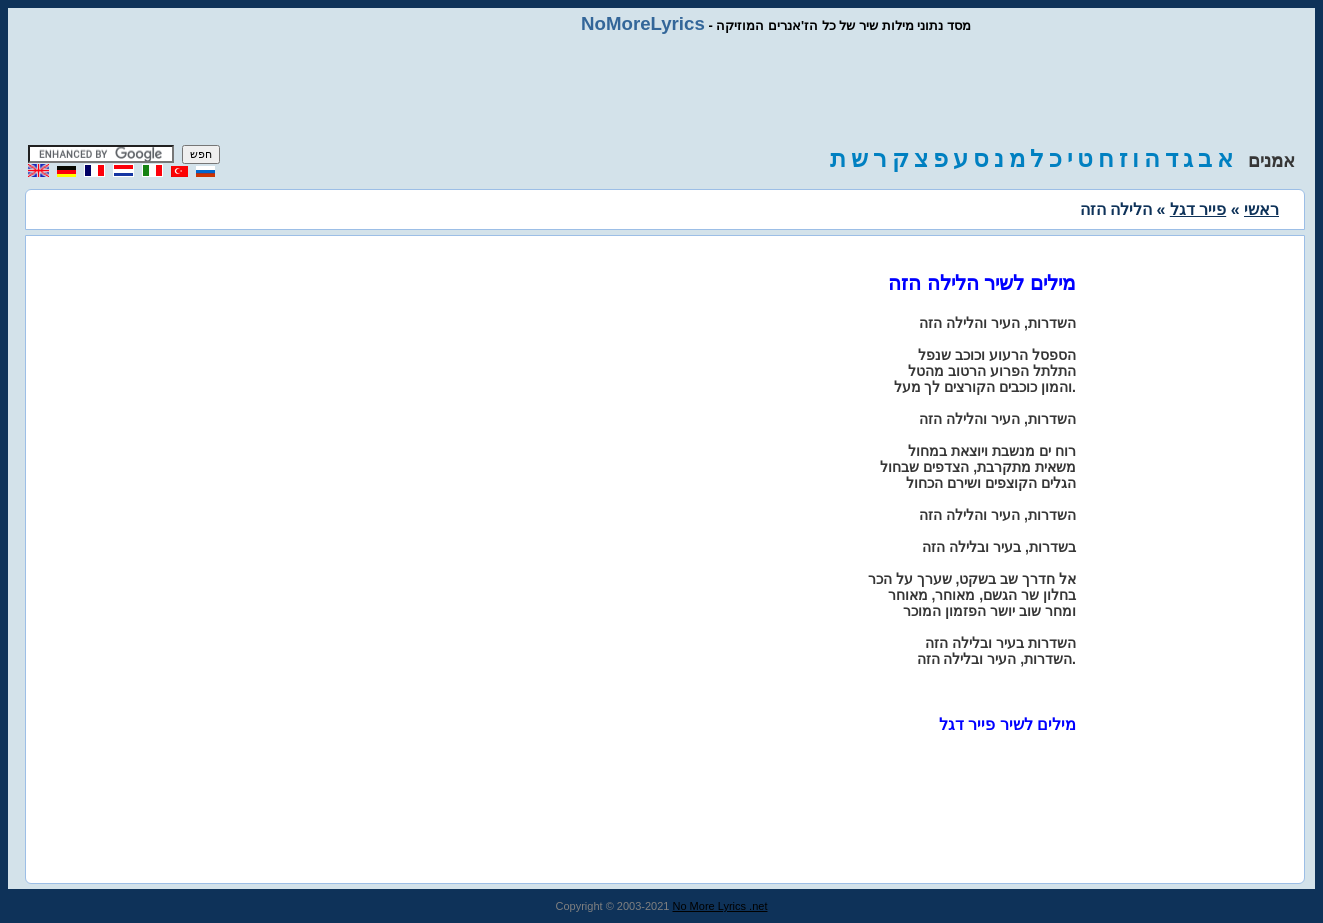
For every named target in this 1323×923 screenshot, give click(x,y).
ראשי (1261, 209)
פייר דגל (1198, 209)
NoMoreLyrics (643, 23)
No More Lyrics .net (720, 906)
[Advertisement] (662, 90)
